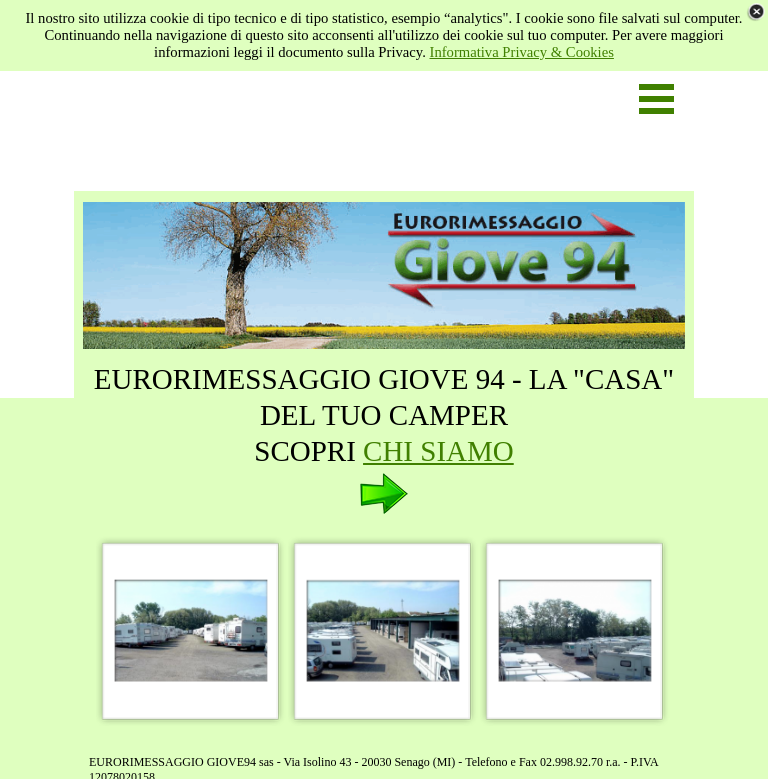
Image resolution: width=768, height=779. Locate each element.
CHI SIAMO (438, 451)
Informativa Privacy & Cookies (522, 52)
